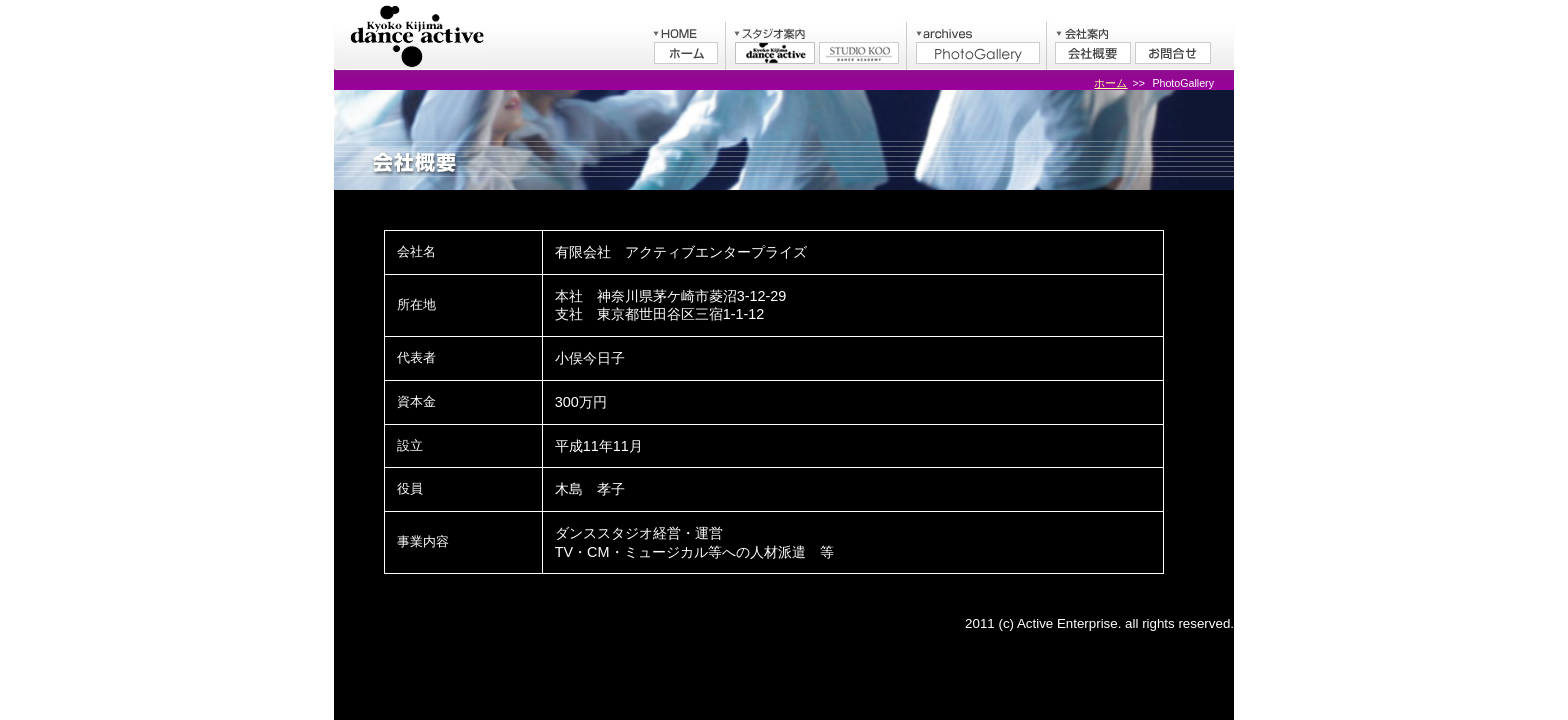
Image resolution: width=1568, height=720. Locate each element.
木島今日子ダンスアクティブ (775, 53)
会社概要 (1093, 53)
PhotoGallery (978, 53)
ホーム (686, 53)
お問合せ (1173, 53)
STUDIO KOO (859, 53)
